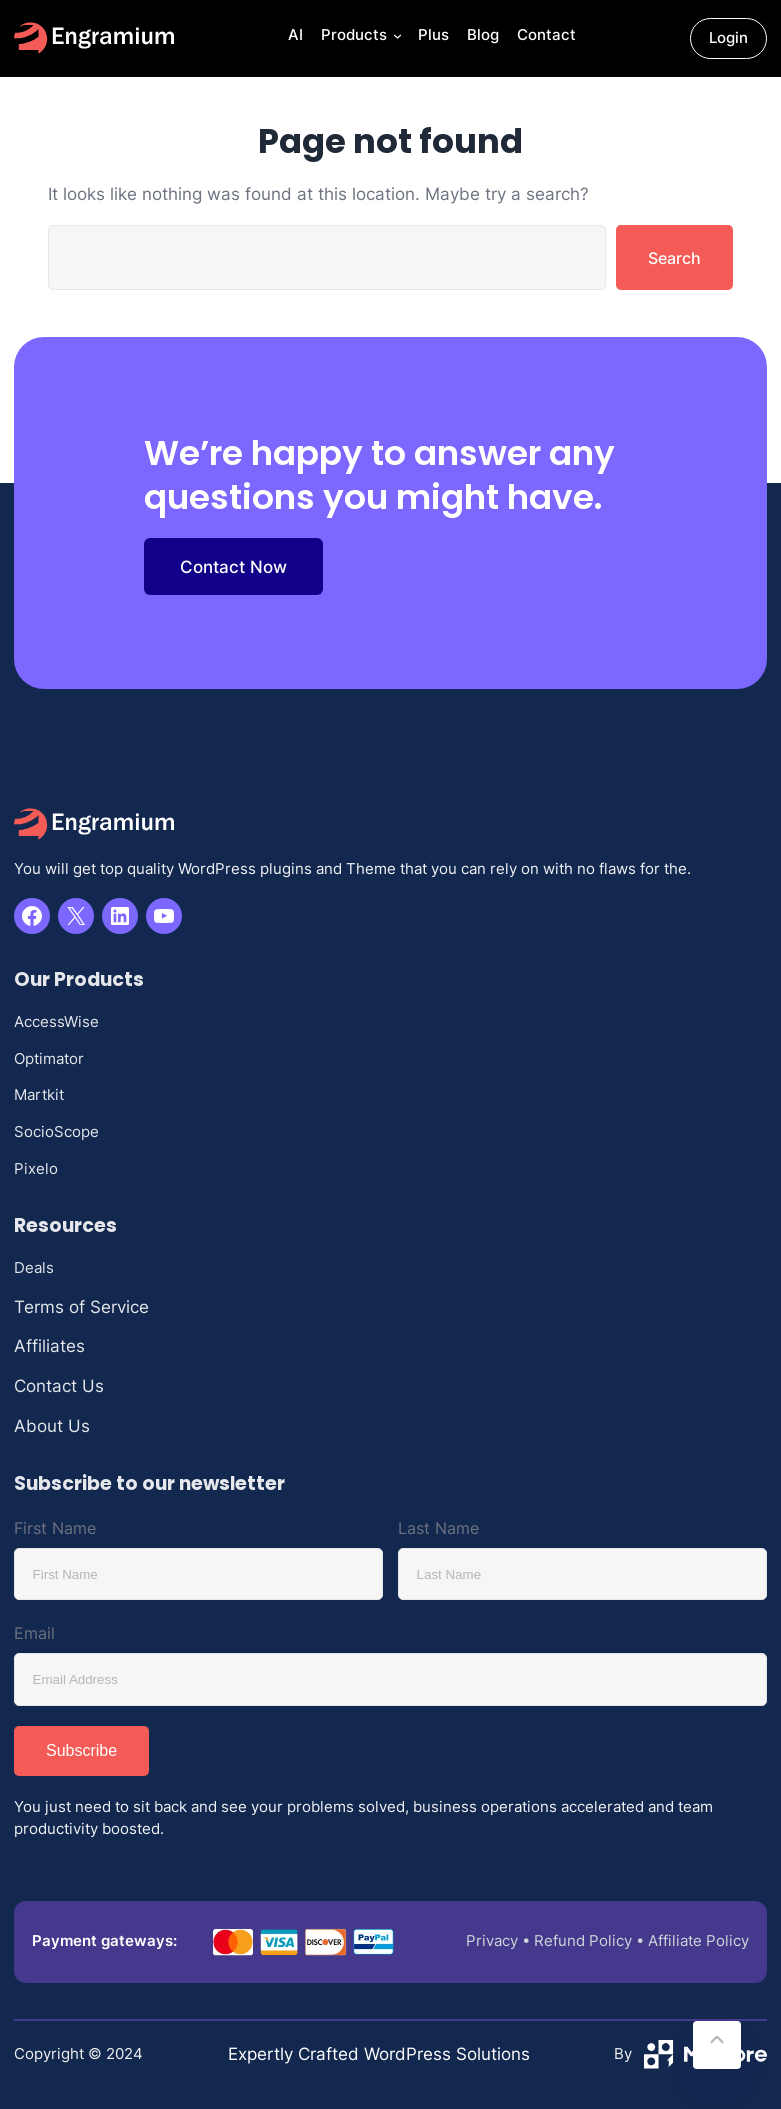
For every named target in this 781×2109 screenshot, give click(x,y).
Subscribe (81, 1750)
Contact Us (59, 1385)
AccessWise (56, 1021)
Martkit (39, 1094)
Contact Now (233, 566)
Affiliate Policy (698, 1940)
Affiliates (49, 1345)
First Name (55, 1528)
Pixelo (36, 1168)
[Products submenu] (395, 38)
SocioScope (56, 1131)
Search (674, 258)
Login (728, 37)
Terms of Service (81, 1306)
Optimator (49, 1058)
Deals (34, 1267)
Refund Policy (583, 1940)
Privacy (492, 1940)
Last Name (438, 1528)
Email (34, 1633)
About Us (52, 1425)
